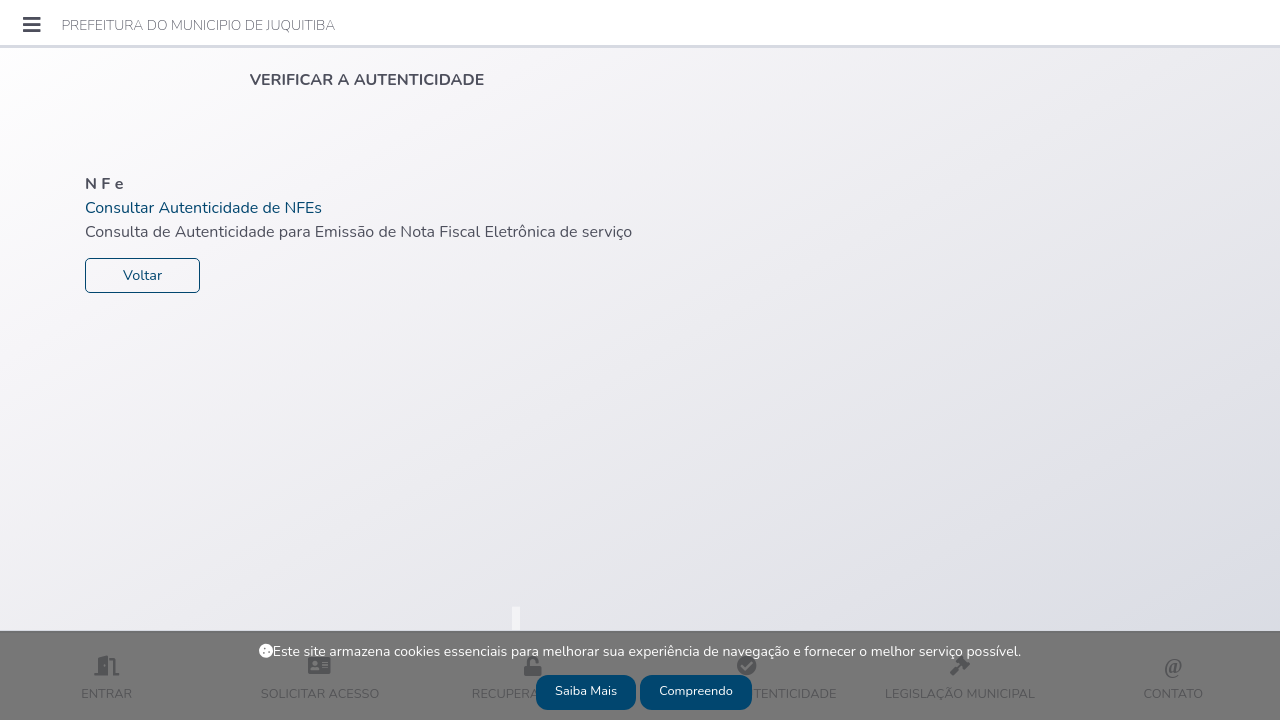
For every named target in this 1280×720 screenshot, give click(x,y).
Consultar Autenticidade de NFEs (203, 208)
